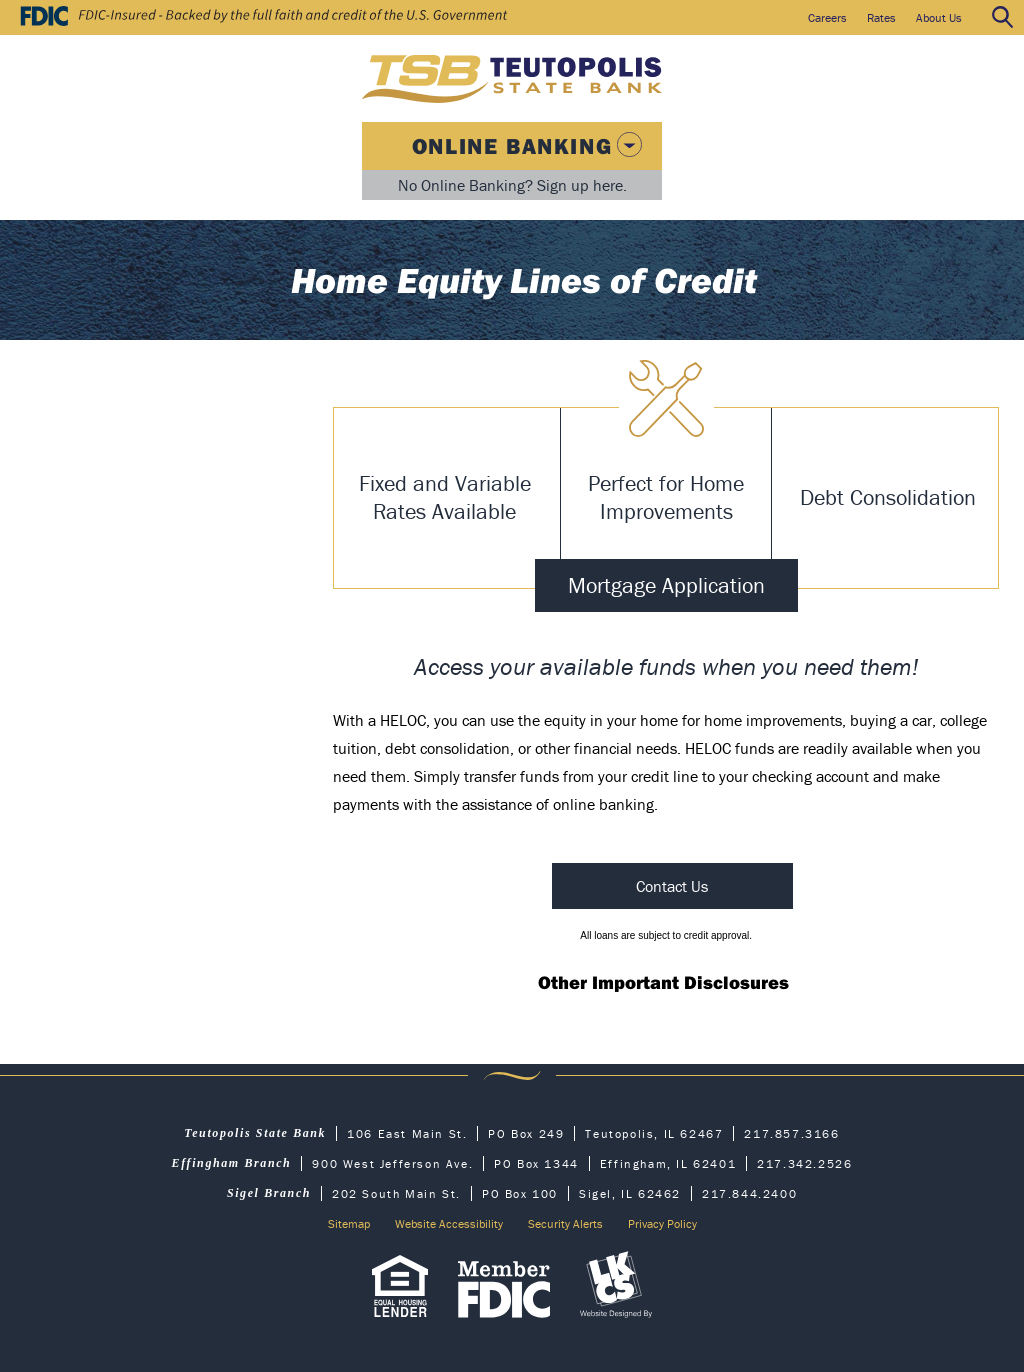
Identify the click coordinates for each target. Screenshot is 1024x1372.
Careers (827, 17)
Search (1003, 17)
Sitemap (349, 1223)
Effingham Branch (232, 1163)
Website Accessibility (449, 1223)
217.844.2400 (749, 1193)
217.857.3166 (791, 1133)
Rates (881, 17)
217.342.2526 (804, 1163)
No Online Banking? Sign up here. (512, 185)
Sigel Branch (269, 1193)
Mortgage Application (666, 585)
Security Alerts (565, 1223)
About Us (939, 17)
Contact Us (672, 886)
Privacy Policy (662, 1223)
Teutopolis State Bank (255, 1133)
